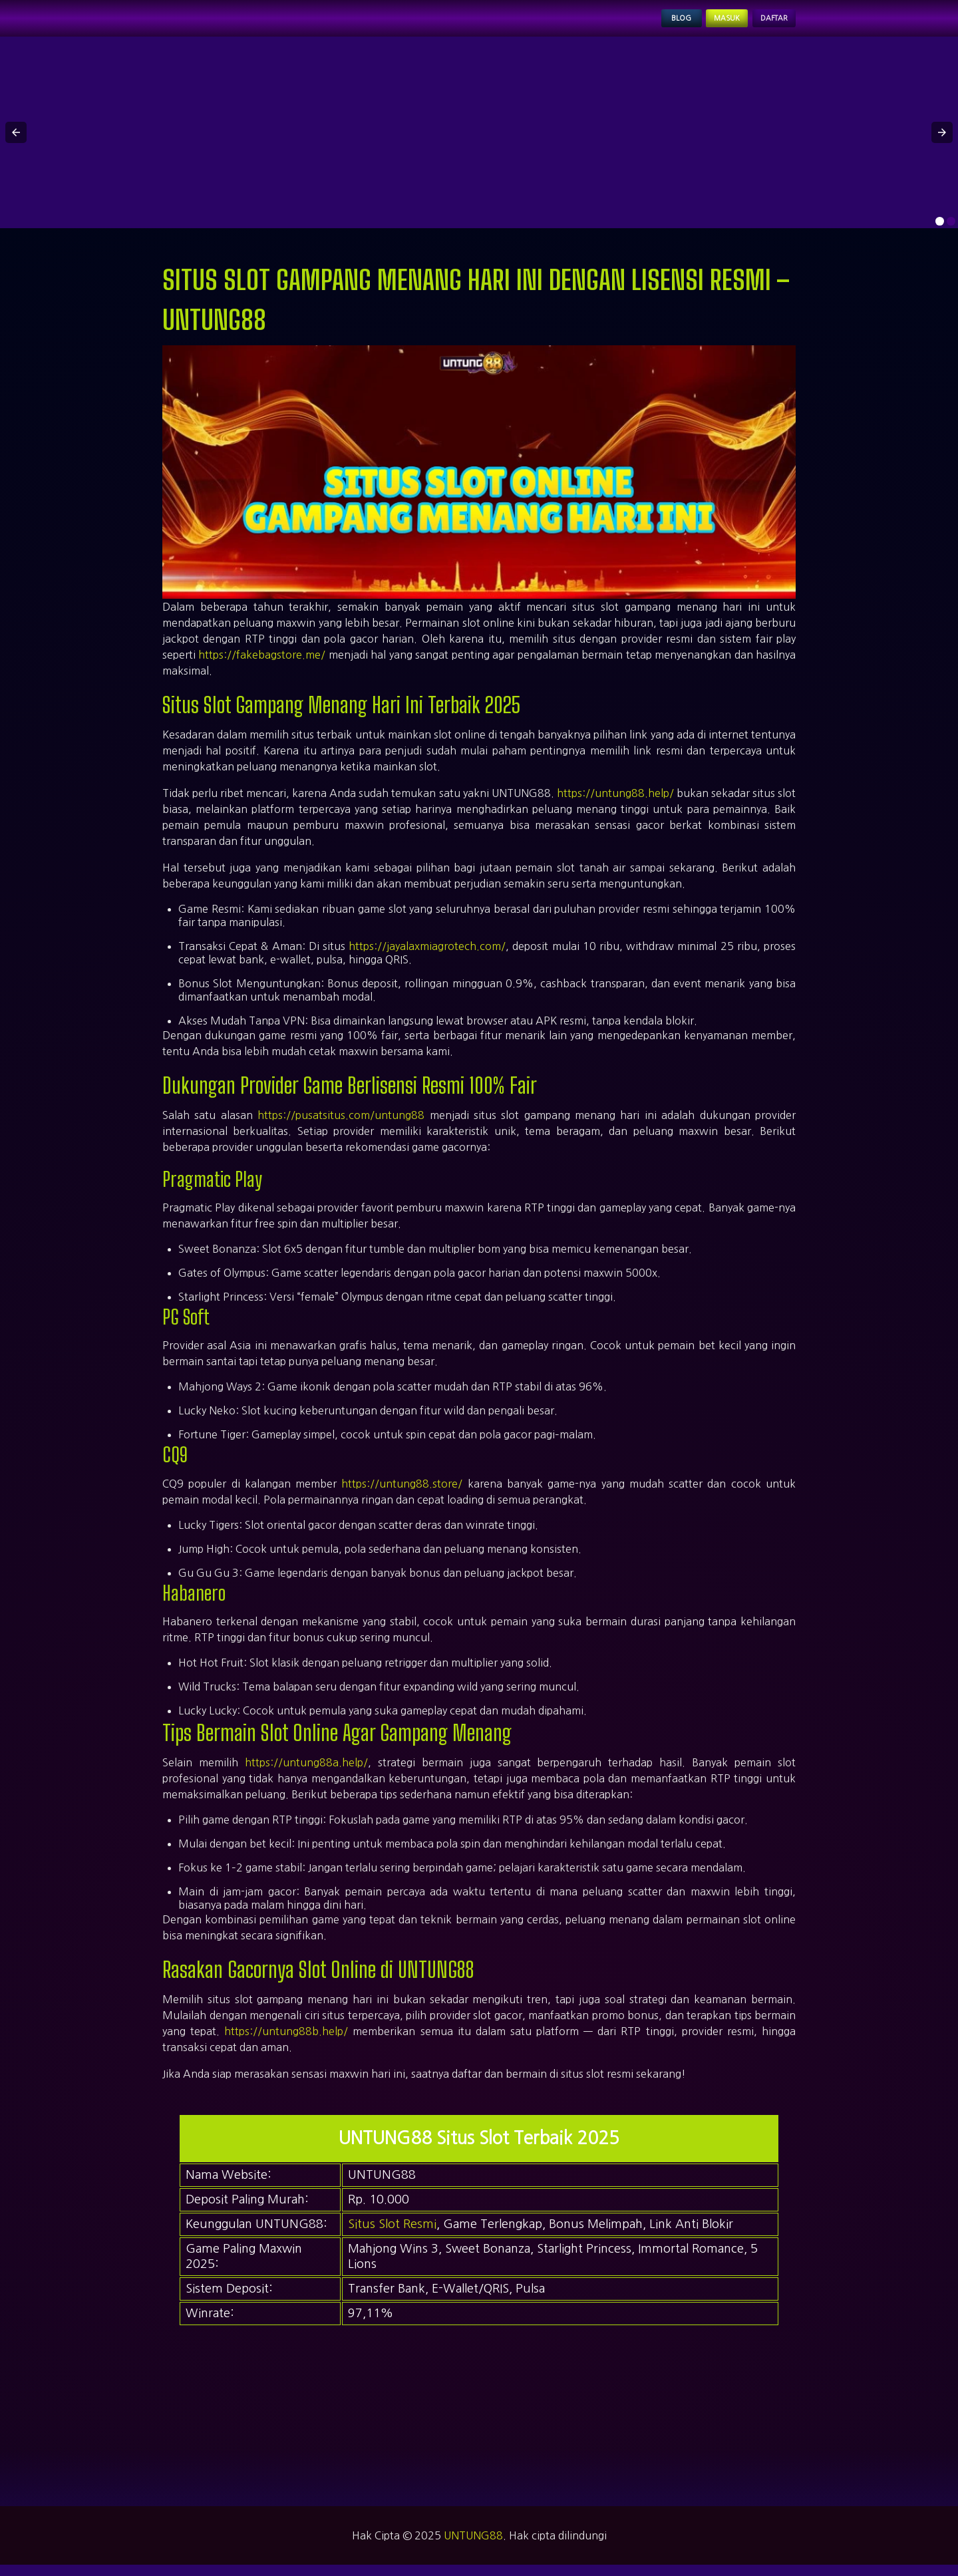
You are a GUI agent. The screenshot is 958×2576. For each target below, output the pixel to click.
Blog (635, 24)
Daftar (763, 24)
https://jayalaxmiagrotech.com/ (427, 957)
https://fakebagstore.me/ (261, 666)
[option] (939, 232)
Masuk (696, 24)
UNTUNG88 (473, 2546)
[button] (16, 143)
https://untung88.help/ (615, 804)
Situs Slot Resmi (392, 2235)
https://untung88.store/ (401, 1494)
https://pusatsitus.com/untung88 (340, 1126)
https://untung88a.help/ (306, 1773)
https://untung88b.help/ (286, 2042)
